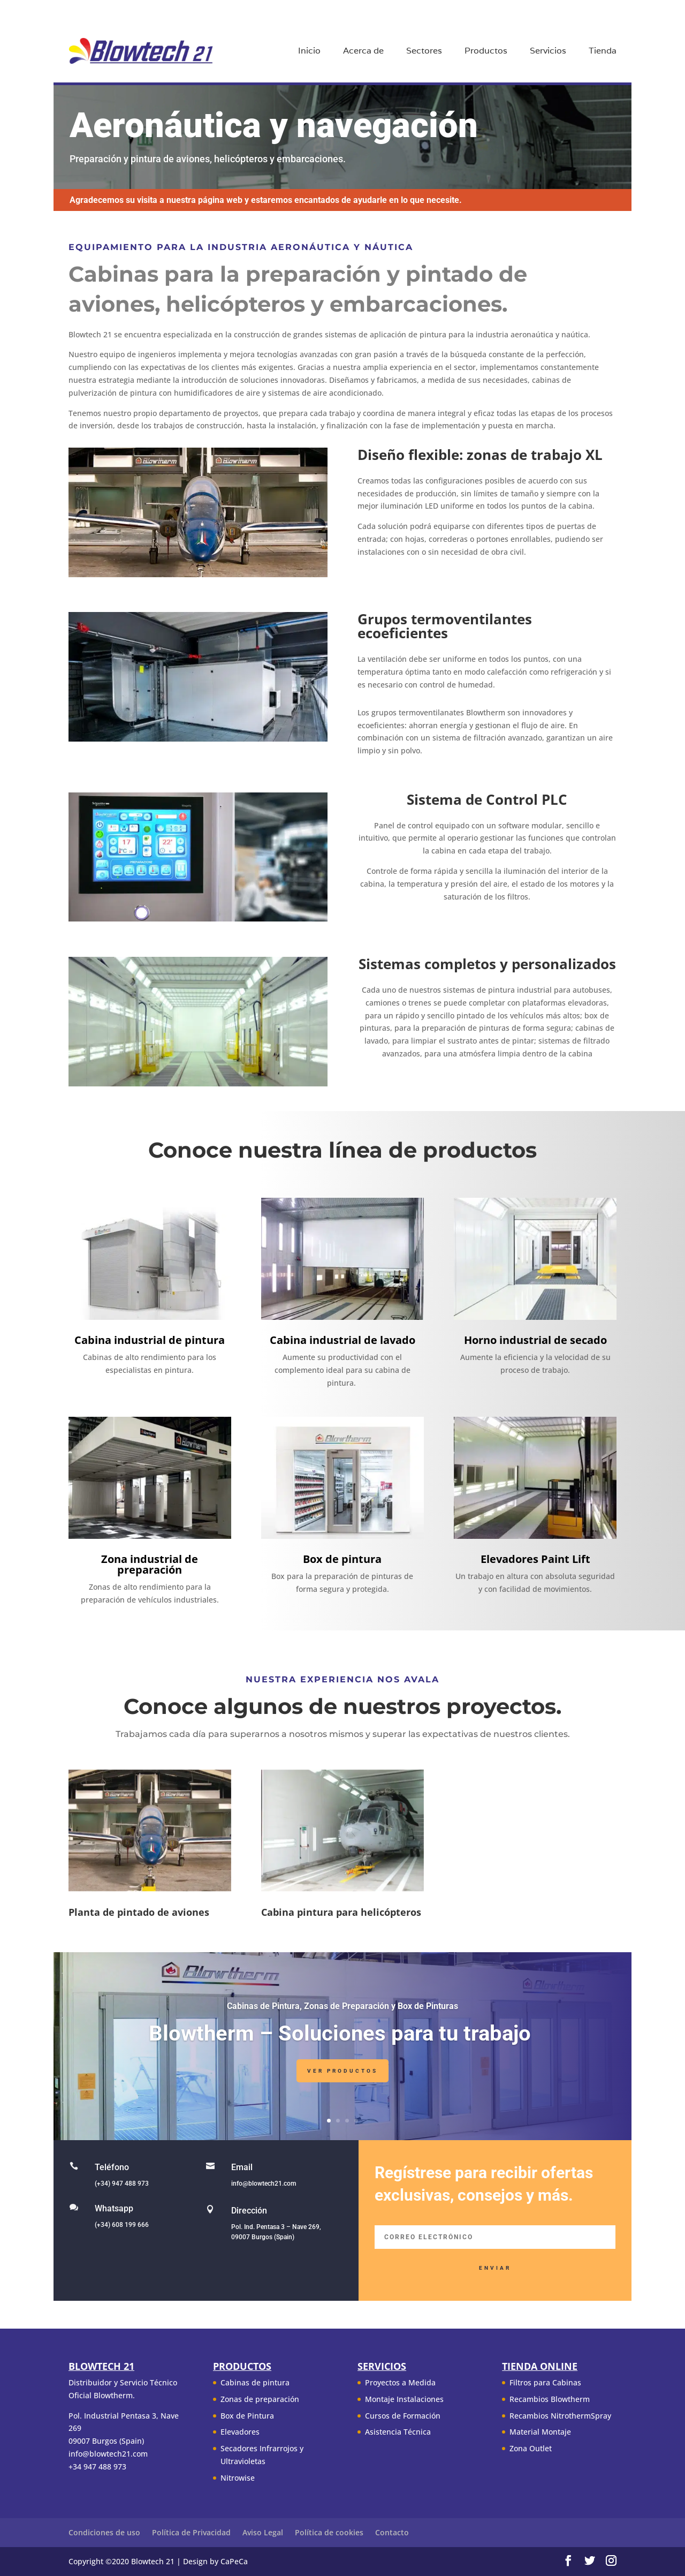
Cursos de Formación (402, 2416)
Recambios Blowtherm (549, 2399)
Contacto (392, 2532)
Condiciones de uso (104, 2532)
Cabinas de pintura (255, 2382)
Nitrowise (237, 2478)
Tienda (602, 51)
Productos (486, 51)
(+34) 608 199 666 (122, 2224)
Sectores (424, 51)
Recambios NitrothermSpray (560, 2416)
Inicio (309, 51)
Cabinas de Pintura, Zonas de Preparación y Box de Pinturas (342, 2012)
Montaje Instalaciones (404, 2399)
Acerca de (363, 51)
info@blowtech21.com (263, 2183)
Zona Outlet (530, 2448)
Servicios (548, 51)
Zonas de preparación (259, 2399)
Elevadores (240, 2432)
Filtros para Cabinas (545, 2382)
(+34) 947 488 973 (122, 2183)
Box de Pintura (247, 2416)
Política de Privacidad (191, 2532)
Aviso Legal (262, 2532)
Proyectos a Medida (400, 2382)
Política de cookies (329, 2532)
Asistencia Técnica (398, 2432)
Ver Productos (342, 2077)
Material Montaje (540, 2432)
